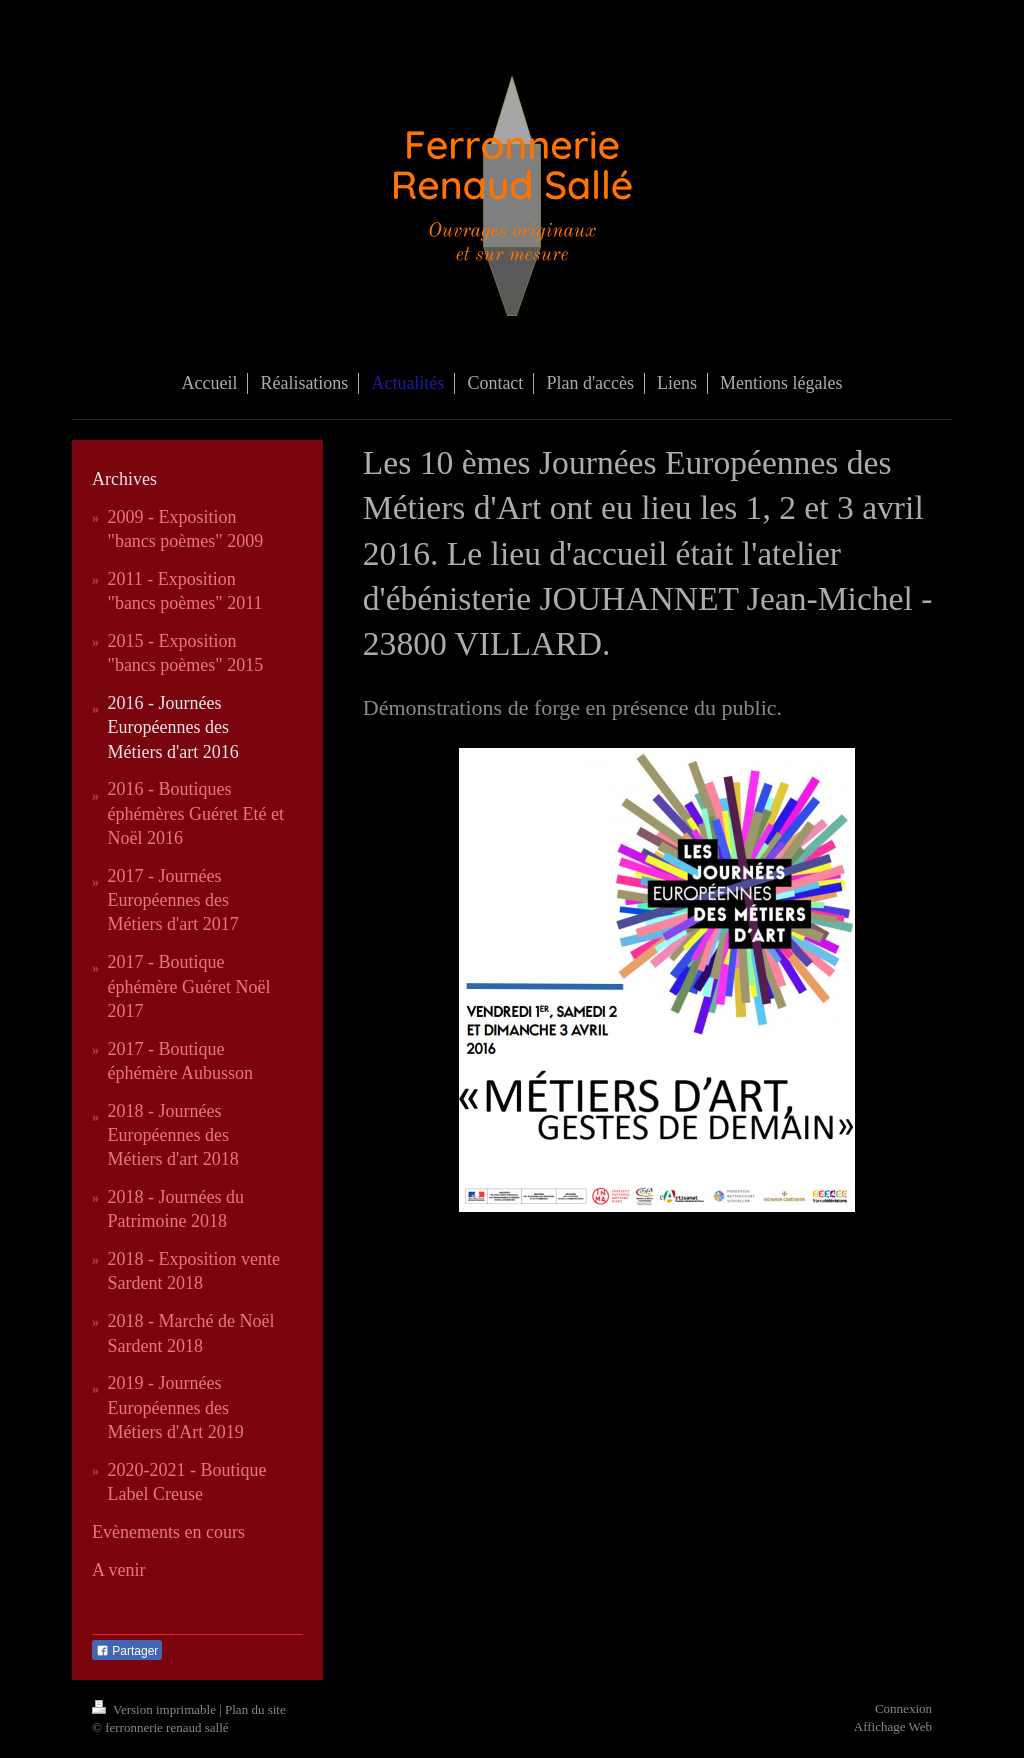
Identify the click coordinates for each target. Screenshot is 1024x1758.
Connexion (903, 1708)
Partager (127, 1651)
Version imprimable (155, 1709)
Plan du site (255, 1709)
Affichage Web (893, 1726)
